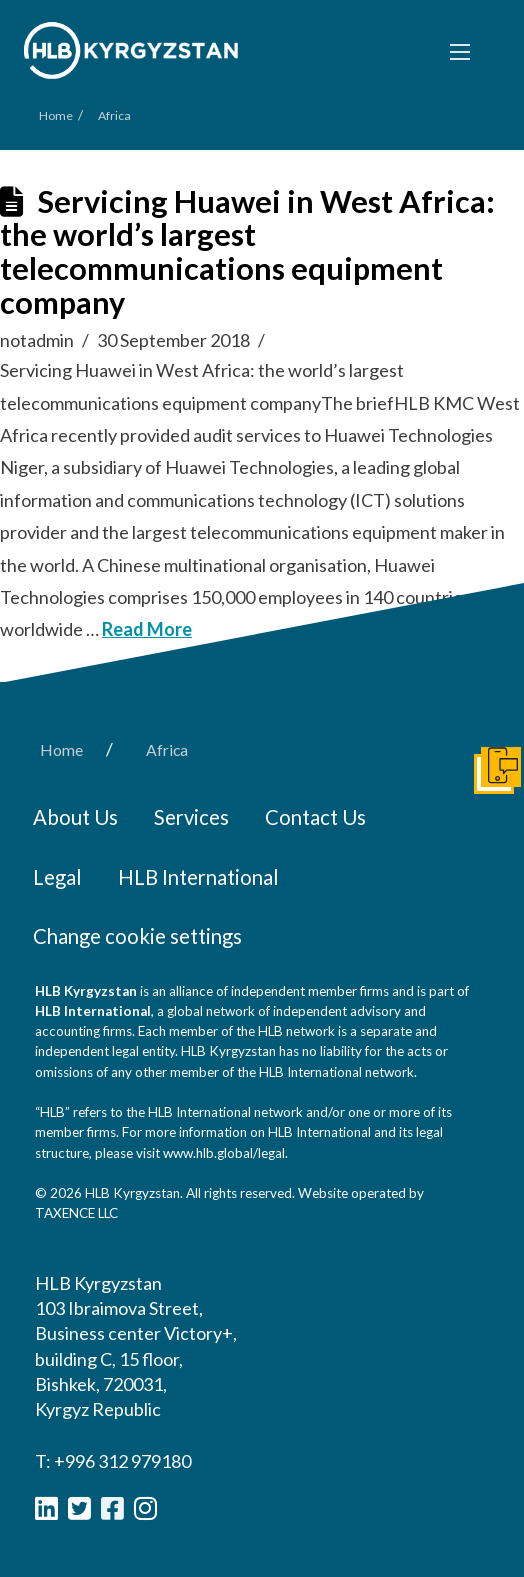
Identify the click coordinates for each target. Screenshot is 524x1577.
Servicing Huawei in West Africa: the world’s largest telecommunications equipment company (247, 252)
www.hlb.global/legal (224, 1153)
